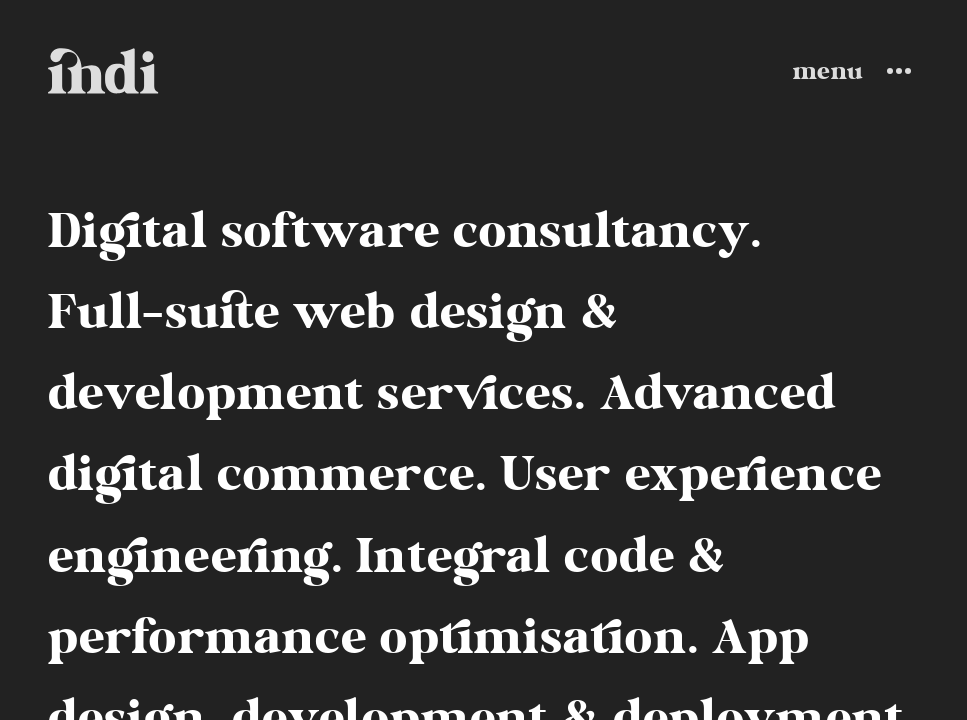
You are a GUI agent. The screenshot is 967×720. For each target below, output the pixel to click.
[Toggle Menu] (856, 71)
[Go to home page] (103, 70)
